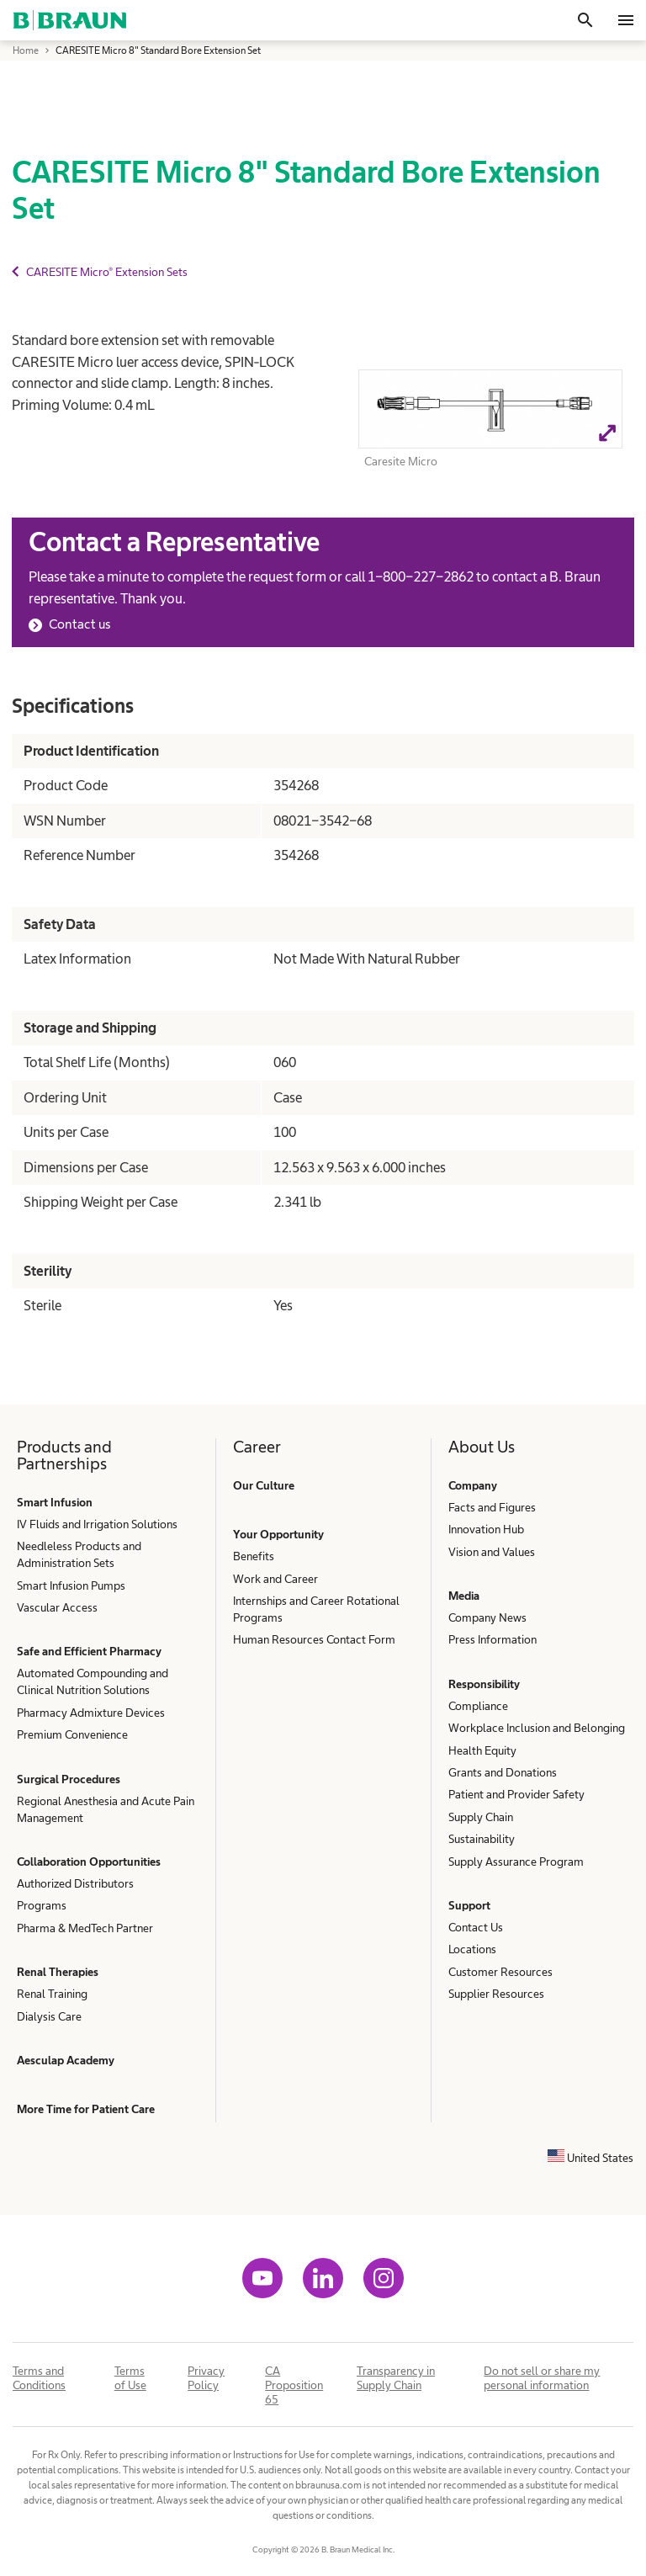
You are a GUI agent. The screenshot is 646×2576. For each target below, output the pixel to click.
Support (469, 1905)
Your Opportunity (278, 1534)
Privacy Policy (206, 2378)
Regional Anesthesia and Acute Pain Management (105, 1809)
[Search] (585, 20)
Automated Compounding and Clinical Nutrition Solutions (92, 1681)
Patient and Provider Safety (516, 1794)
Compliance (478, 1706)
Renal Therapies (57, 1971)
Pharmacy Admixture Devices (91, 1712)
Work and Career (275, 1578)
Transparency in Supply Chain (396, 2378)
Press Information (492, 1639)
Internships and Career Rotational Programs (316, 1609)
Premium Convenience (72, 1734)
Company (472, 1485)
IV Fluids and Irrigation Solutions (97, 1524)
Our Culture (263, 1485)
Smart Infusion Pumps (71, 1585)
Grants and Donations (502, 1772)
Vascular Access (57, 1607)
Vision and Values (491, 1552)
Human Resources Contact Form (314, 1639)
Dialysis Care (49, 2016)
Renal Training (52, 1993)
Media (463, 1595)
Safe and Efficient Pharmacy (89, 1651)
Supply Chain (480, 1817)
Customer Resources (500, 1971)
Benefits (253, 1556)
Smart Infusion (55, 1502)
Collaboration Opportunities (89, 1861)
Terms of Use (130, 2378)
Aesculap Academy (65, 2060)
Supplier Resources (496, 1993)
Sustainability (481, 1839)
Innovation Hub (486, 1529)
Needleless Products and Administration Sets (79, 1554)
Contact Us (475, 1927)
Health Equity (482, 1750)
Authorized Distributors (75, 1883)
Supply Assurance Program (516, 1861)
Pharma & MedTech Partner (85, 1928)
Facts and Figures (492, 1507)
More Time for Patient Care (86, 2109)
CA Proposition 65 (294, 2385)
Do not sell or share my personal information (542, 2378)
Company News (487, 1617)
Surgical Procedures (68, 1779)
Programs (41, 1905)
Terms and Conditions (39, 2378)
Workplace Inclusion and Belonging (536, 1727)
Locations (472, 1949)
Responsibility (484, 1684)
